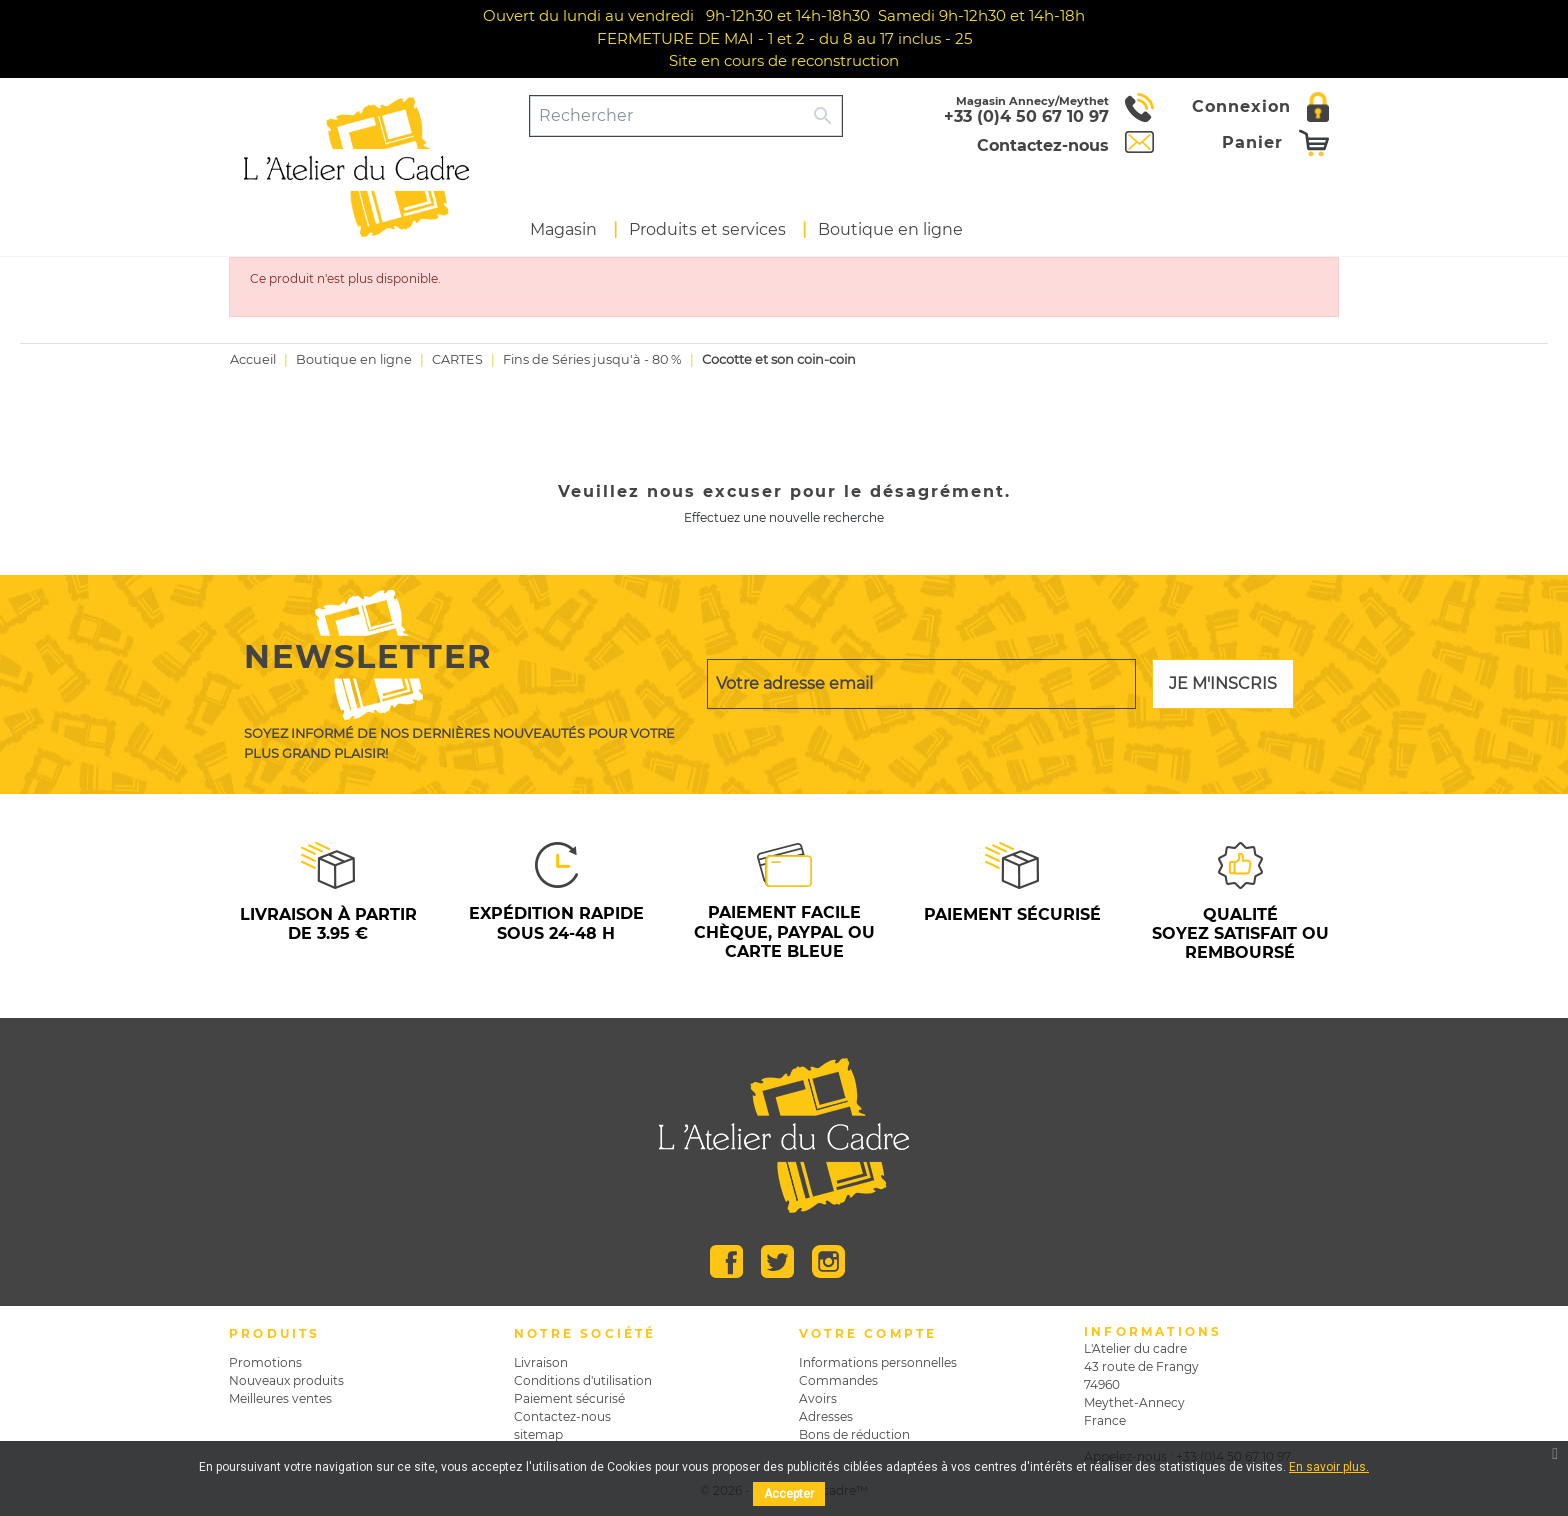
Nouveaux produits (286, 1380)
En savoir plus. (1329, 1467)
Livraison (541, 1362)
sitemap (538, 1434)
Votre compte (868, 1333)
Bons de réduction (854, 1434)
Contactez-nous (562, 1416)
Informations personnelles (878, 1362)
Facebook (726, 1261)
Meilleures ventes (280, 1398)
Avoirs (818, 1398)
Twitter (777, 1261)
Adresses (826, 1416)
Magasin (563, 229)
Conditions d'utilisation (583, 1380)
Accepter (789, 1494)
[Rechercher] (667, 116)
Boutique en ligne (890, 229)
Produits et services (707, 229)
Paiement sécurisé (569, 1398)
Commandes (838, 1380)
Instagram (828, 1261)
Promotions (265, 1362)
